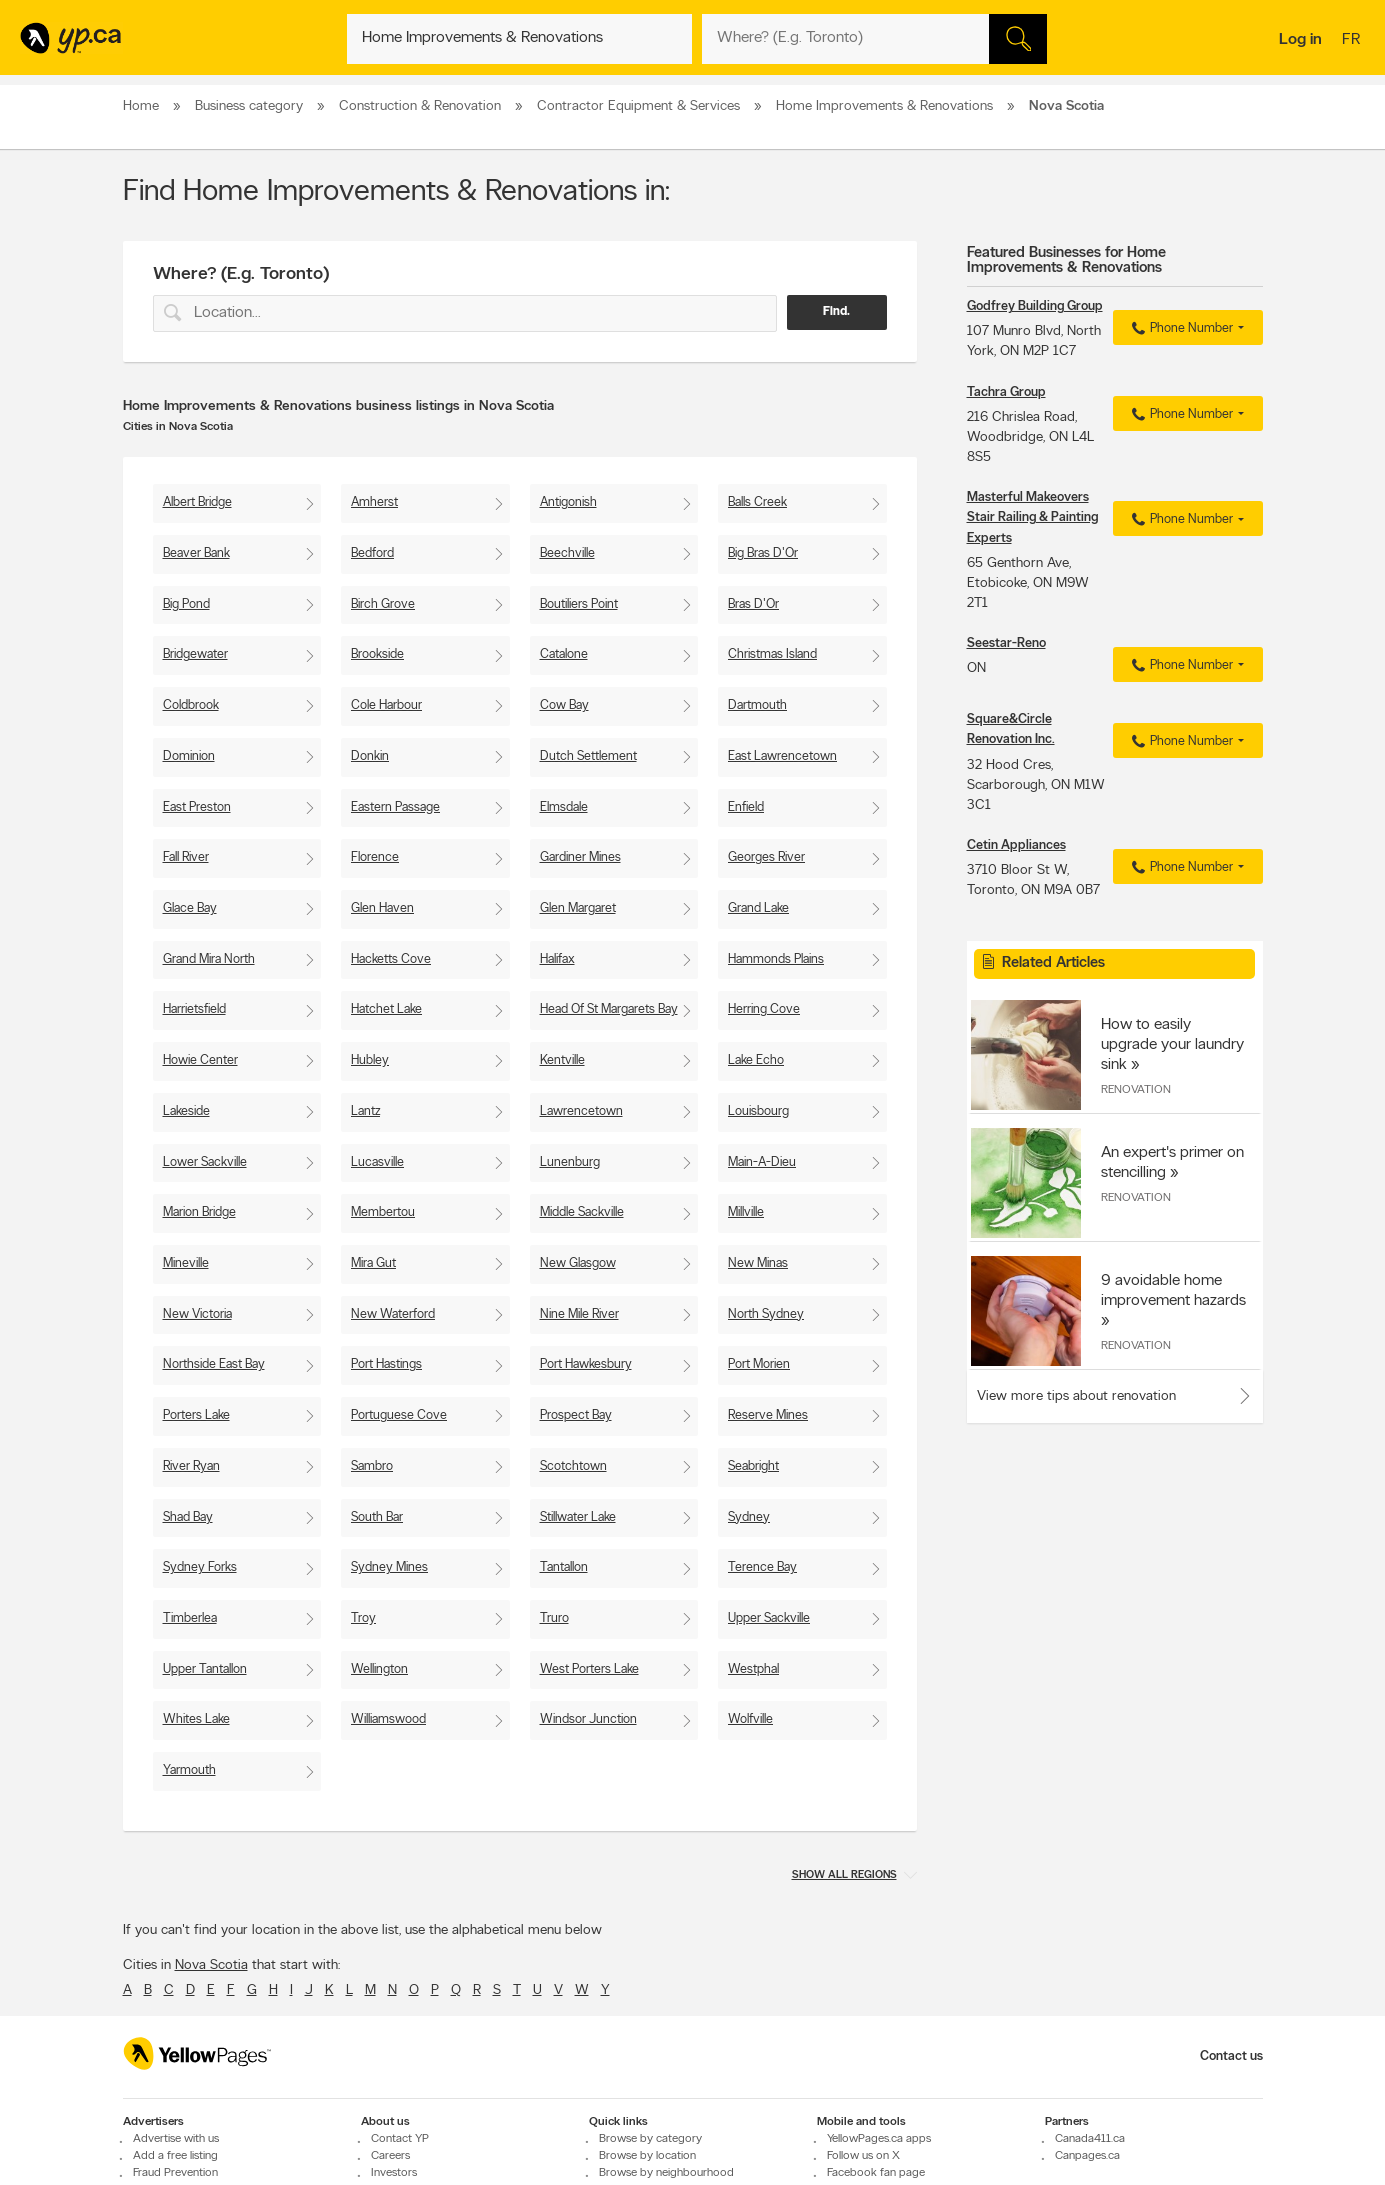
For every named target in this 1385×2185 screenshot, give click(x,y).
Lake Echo (756, 1060)
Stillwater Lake (578, 1517)
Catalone (564, 654)
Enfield (746, 807)
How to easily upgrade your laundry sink (1172, 1045)
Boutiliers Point (579, 604)
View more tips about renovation (1076, 1396)
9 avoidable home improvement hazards (1173, 1291)
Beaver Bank (196, 553)
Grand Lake (758, 908)
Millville (746, 1212)
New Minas (758, 1263)
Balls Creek (757, 502)
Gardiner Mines (580, 857)
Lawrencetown (581, 1111)
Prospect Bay (576, 1415)
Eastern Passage (395, 807)
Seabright (753, 1466)
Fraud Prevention (175, 2173)
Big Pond (186, 604)
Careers (390, 2156)
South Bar (377, 1517)
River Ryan (191, 1466)
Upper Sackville (769, 1618)
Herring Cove (764, 1009)
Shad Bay (188, 1517)
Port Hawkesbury (586, 1364)
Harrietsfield (194, 1009)
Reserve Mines (768, 1415)
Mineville (186, 1263)
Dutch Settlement (588, 756)
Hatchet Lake (386, 1009)
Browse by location (647, 2156)
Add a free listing (175, 2156)
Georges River (766, 857)
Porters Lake (196, 1415)
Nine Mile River (579, 1314)
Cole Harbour (386, 705)
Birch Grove (383, 604)
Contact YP (400, 2139)
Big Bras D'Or (763, 553)
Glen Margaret (578, 908)
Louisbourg (758, 1111)
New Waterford (393, 1314)
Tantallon (564, 1567)
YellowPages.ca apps (879, 2139)
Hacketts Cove (391, 959)
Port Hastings (386, 1364)
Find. (836, 312)
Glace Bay (190, 908)
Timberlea (190, 1618)
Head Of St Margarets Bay (609, 1009)
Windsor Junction (588, 1719)
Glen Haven (382, 908)
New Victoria (197, 1314)
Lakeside (186, 1111)
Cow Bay (564, 705)
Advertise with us (176, 2139)
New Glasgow (578, 1263)
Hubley (370, 1060)
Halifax (557, 959)
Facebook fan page (876, 2173)
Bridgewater (195, 654)
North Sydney (766, 1314)
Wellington (379, 1669)
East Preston (197, 807)
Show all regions (844, 1875)
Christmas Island (772, 654)
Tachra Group (1006, 392)
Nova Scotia (211, 1965)
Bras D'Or (753, 604)
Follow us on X (863, 2156)
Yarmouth (189, 1770)
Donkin (370, 756)
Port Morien (759, 1364)
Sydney (749, 1517)
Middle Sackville (582, 1212)
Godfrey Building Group (1035, 306)
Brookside (377, 654)
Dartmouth (757, 705)
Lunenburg (570, 1162)
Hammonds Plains (776, 959)
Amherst (374, 502)
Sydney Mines (389, 1567)
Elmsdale (564, 807)
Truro (554, 1618)
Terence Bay (762, 1567)
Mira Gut (373, 1263)
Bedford (372, 553)
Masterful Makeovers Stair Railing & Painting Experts (1032, 517)
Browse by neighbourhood (666, 2173)
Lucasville (377, 1162)
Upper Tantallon (205, 1669)
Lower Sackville (205, 1162)
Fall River (186, 857)
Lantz (365, 1111)
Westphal (753, 1669)
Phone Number (1179, 329)
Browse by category (650, 2139)
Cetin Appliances (1016, 845)
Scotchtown (573, 1466)
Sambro (372, 1466)
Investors (394, 2173)
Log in (1300, 40)
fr (1353, 41)
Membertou (383, 1212)
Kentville (562, 1060)
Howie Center (200, 1060)
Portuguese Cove (399, 1415)
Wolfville (750, 1719)
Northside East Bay (214, 1364)
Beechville (567, 553)
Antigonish (568, 502)
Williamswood (388, 1719)
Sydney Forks (200, 1567)
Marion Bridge (199, 1212)
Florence (375, 857)
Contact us (1231, 2056)
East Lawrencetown (782, 756)
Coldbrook (191, 705)
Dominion (189, 756)
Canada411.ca (1090, 2139)
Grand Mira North (209, 959)
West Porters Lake (589, 1669)
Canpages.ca (1087, 2156)
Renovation (1136, 1090)
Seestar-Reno (1006, 643)
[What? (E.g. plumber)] (519, 39)
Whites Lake (196, 1719)
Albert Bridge (197, 502)
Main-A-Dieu (762, 1162)
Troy (363, 1618)
